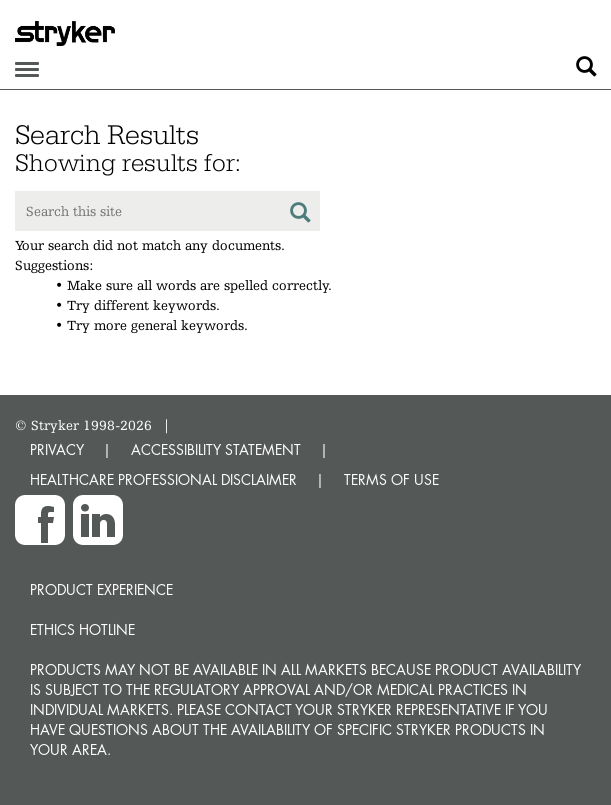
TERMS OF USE (391, 479)
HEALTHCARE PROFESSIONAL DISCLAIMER (163, 479)
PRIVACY (57, 449)
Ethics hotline (82, 629)
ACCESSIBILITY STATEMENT (216, 449)
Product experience (101, 589)
